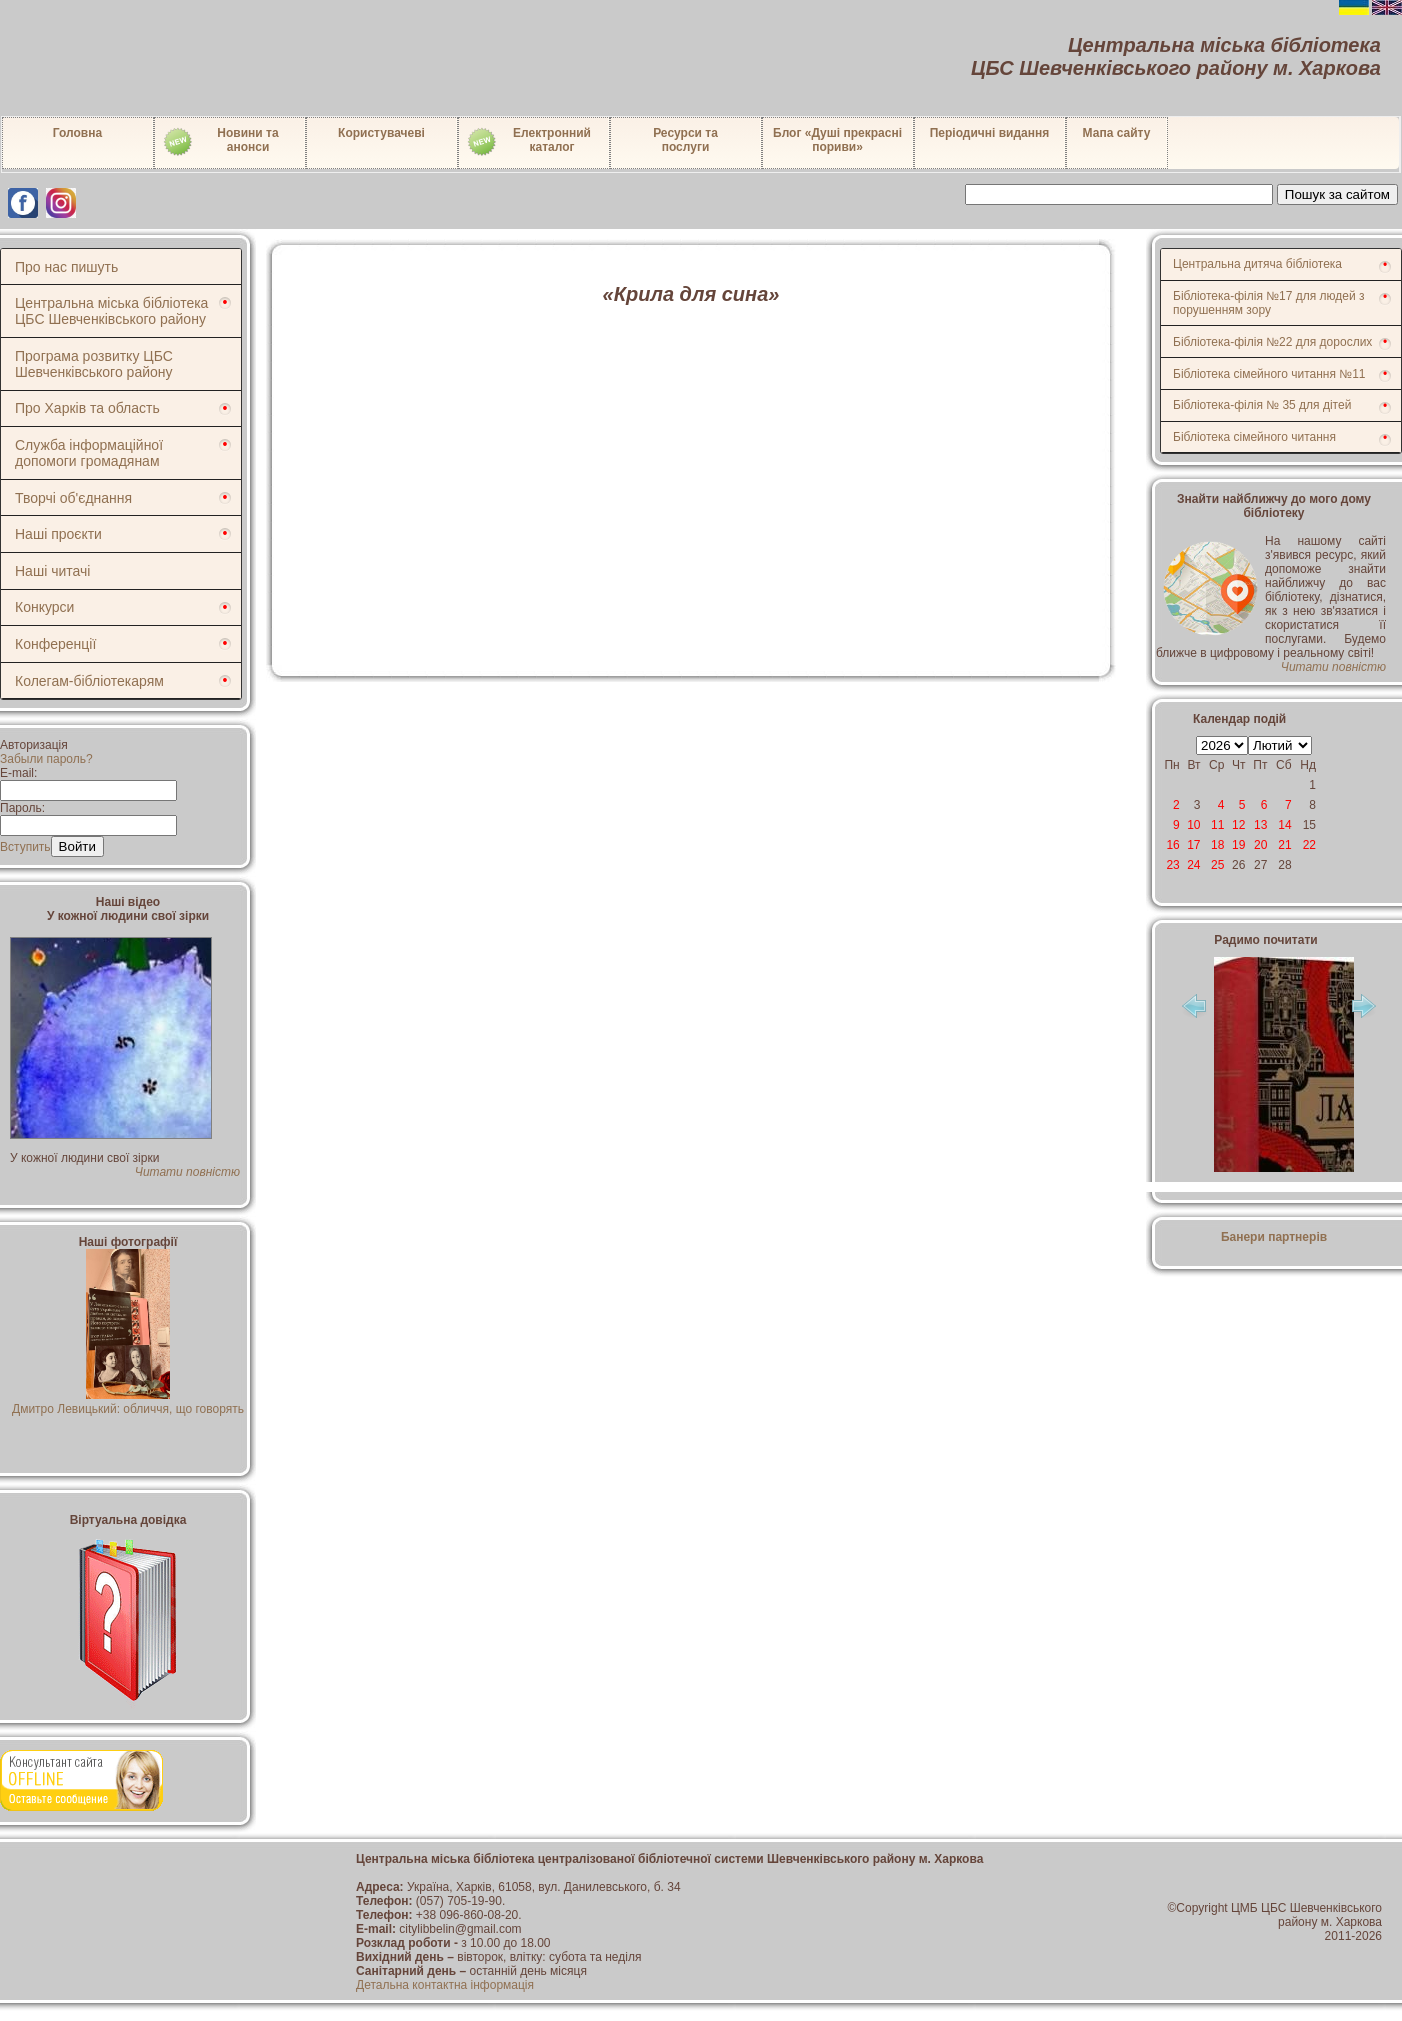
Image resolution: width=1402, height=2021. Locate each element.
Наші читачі (52, 571)
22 (1309, 845)
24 (1193, 865)
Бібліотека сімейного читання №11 (1269, 374)
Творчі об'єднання (73, 498)
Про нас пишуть (66, 267)
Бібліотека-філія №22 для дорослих (1272, 342)
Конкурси (44, 607)
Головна (77, 133)
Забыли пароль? (46, 759)
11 (1217, 825)
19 (1238, 845)
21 (1284, 845)
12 (1238, 825)
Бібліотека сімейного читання (1254, 437)
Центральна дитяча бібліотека (1257, 264)
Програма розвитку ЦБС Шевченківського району (94, 364)
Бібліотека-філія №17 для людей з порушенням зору (1269, 303)
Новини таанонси (220, 142)
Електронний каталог (528, 142)
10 (1193, 825)
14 (1284, 825)
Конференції (55, 644)
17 (1193, 845)
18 (1217, 845)
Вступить (25, 847)
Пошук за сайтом (1337, 194)
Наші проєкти (58, 534)
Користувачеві (381, 133)
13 (1260, 825)
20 (1260, 845)
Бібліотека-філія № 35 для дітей (1262, 405)
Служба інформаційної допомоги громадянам (89, 453)
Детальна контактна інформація (445, 1985)
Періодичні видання (990, 133)
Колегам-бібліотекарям (89, 681)
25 (1217, 865)
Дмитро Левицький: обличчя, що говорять (128, 1402)
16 (1172, 845)
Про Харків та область (87, 408)
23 (1172, 865)
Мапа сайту (1117, 133)
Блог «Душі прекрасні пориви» (837, 140)
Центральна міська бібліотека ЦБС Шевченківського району (111, 311)
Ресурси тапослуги (685, 140)
